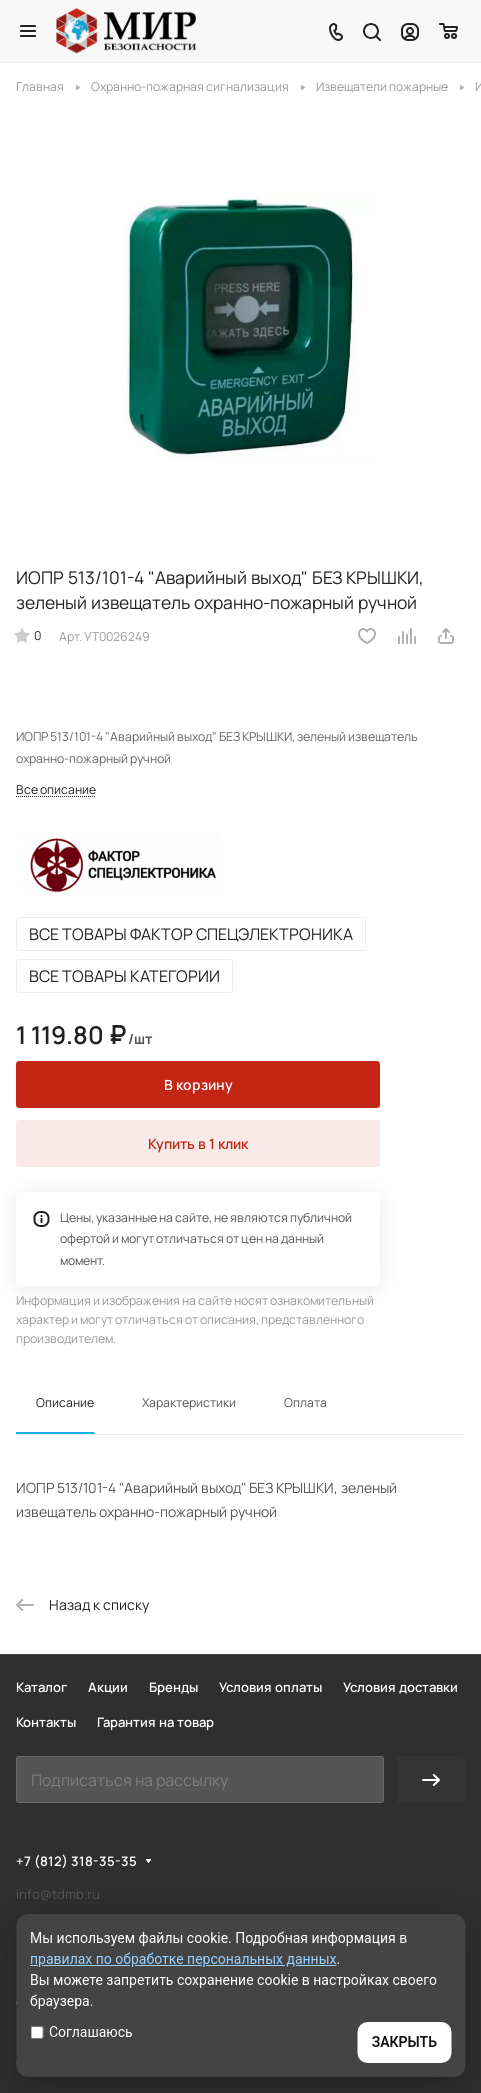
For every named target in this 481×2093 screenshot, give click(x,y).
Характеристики (189, 1402)
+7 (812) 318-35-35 (76, 1861)
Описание (65, 1402)
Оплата (305, 1402)
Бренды (173, 1687)
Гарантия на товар (155, 1722)
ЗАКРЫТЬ (404, 2042)
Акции (108, 1687)
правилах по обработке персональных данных (183, 1959)
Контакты (46, 1722)
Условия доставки (400, 1687)
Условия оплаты (270, 1687)
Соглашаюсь (81, 2032)
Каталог (41, 1687)
